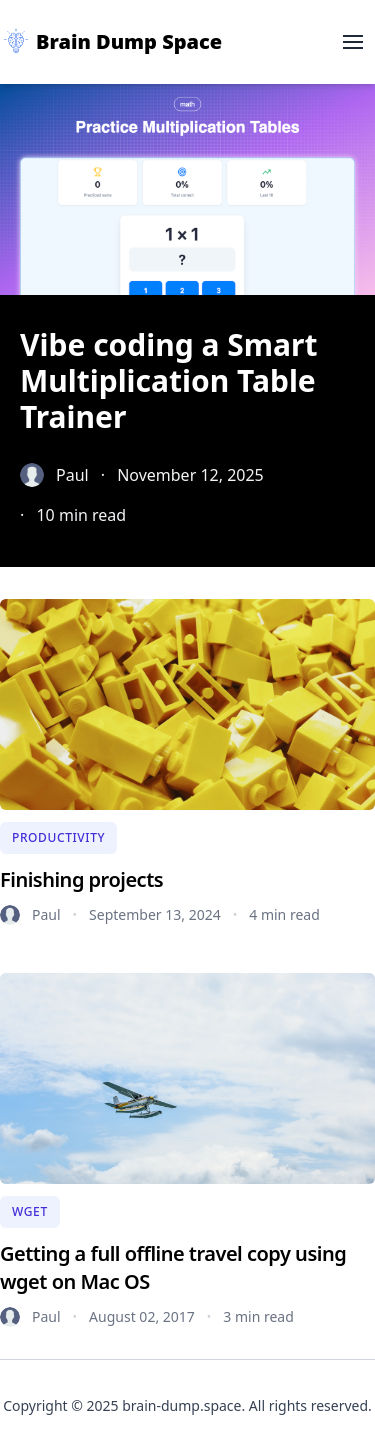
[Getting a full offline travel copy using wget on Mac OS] (187, 1078)
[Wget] (30, 1212)
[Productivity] (58, 838)
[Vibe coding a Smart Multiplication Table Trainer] (187, 427)
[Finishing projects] (187, 704)
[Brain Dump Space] (111, 42)
